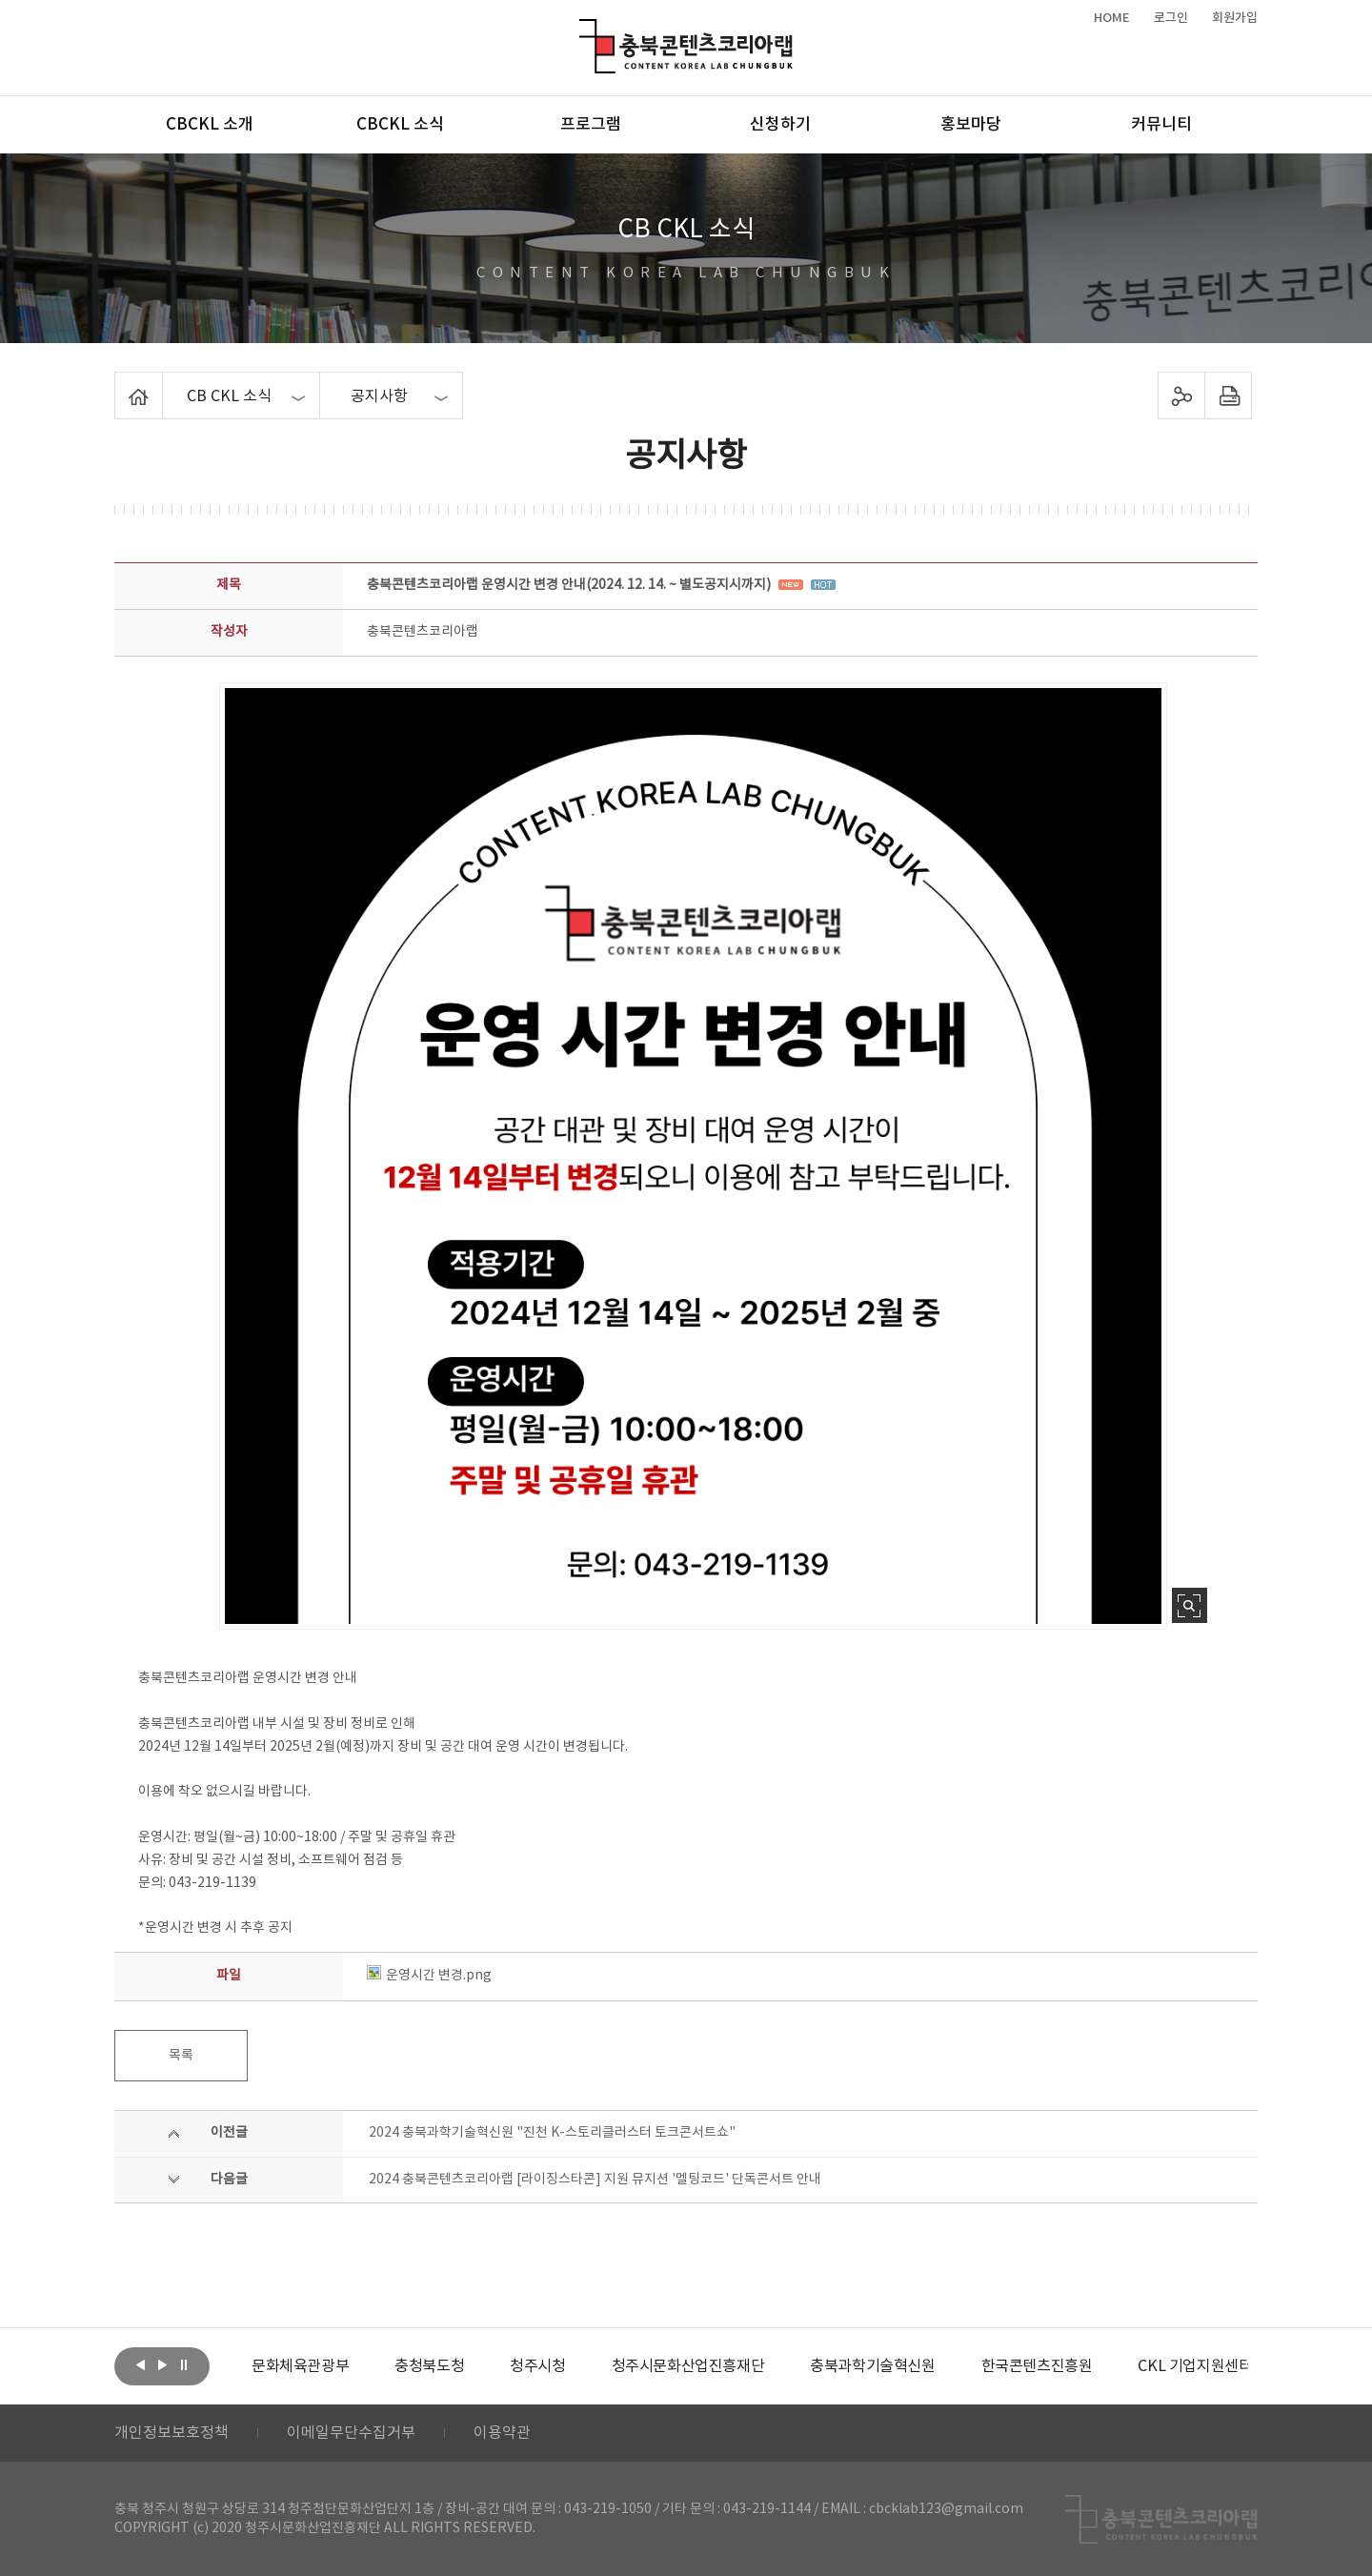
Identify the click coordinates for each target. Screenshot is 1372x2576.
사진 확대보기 (1189, 1605)
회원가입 (1235, 18)
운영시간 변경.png (429, 1975)
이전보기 (140, 2364)
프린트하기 (1228, 395)
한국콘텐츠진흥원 (1037, 2366)
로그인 (1171, 18)
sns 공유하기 (1182, 395)
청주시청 (537, 2366)
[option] (300, 2366)
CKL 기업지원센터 (1195, 2366)
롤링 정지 (183, 2364)
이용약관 (502, 2433)
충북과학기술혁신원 (872, 2366)
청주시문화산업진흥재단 (688, 2366)
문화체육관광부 (300, 2366)
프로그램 (590, 124)
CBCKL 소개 (209, 124)
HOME (1112, 18)
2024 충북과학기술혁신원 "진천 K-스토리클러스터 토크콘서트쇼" (552, 2132)
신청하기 (780, 124)
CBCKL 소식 (400, 124)
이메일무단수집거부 (351, 2433)
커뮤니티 (1161, 124)
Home (119, 383)
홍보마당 (970, 124)
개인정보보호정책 (171, 2433)
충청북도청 (429, 2366)
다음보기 (162, 2364)
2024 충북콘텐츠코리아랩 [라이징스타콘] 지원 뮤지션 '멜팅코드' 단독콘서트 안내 (595, 2179)
